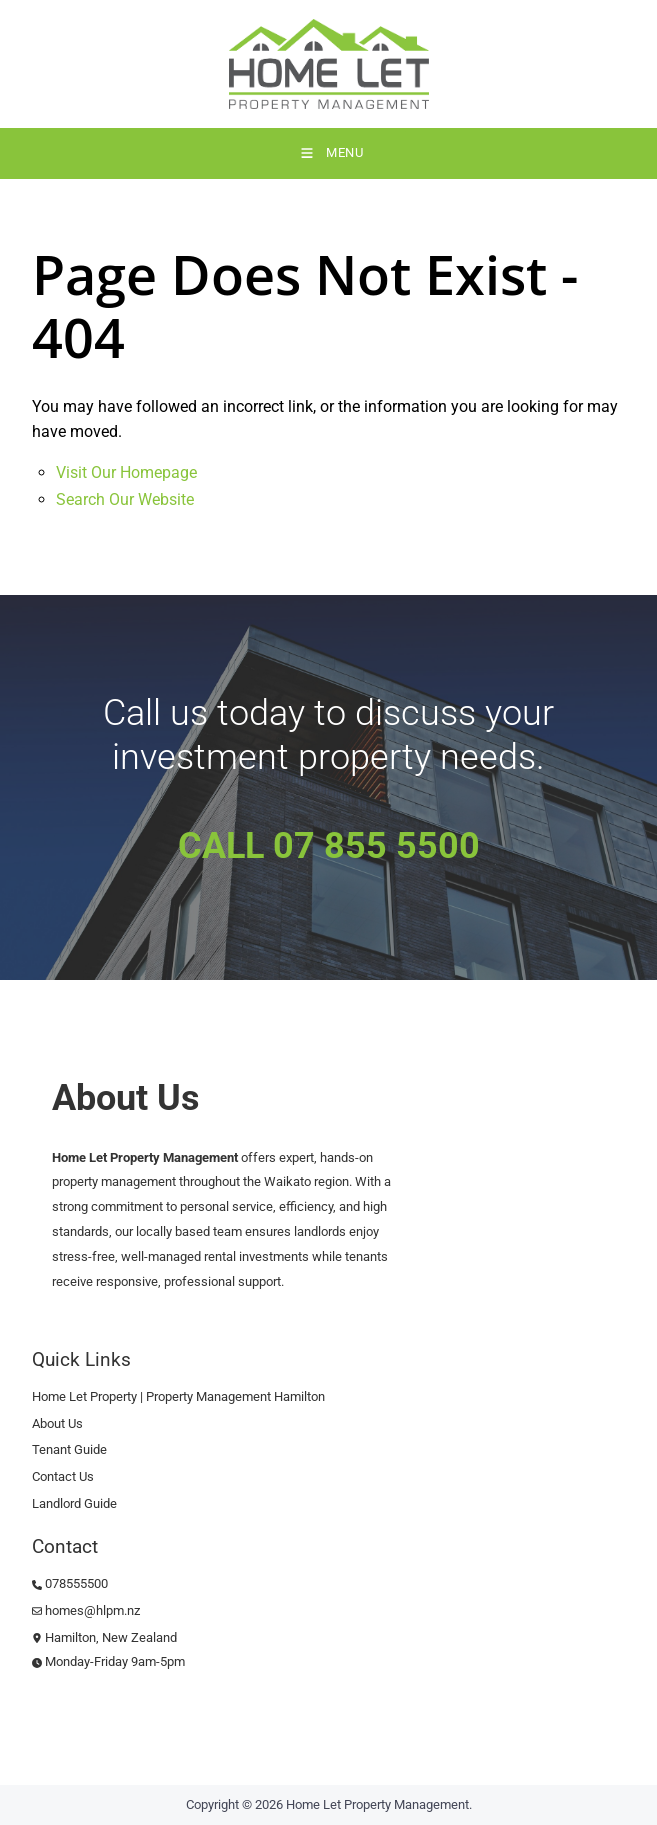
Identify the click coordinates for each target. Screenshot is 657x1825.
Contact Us (63, 1476)
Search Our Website (125, 499)
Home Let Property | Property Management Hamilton (178, 1396)
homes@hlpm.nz (86, 1610)
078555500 (70, 1583)
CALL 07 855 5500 (329, 846)
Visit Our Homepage (126, 472)
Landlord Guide (74, 1503)
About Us (57, 1423)
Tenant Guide (69, 1449)
